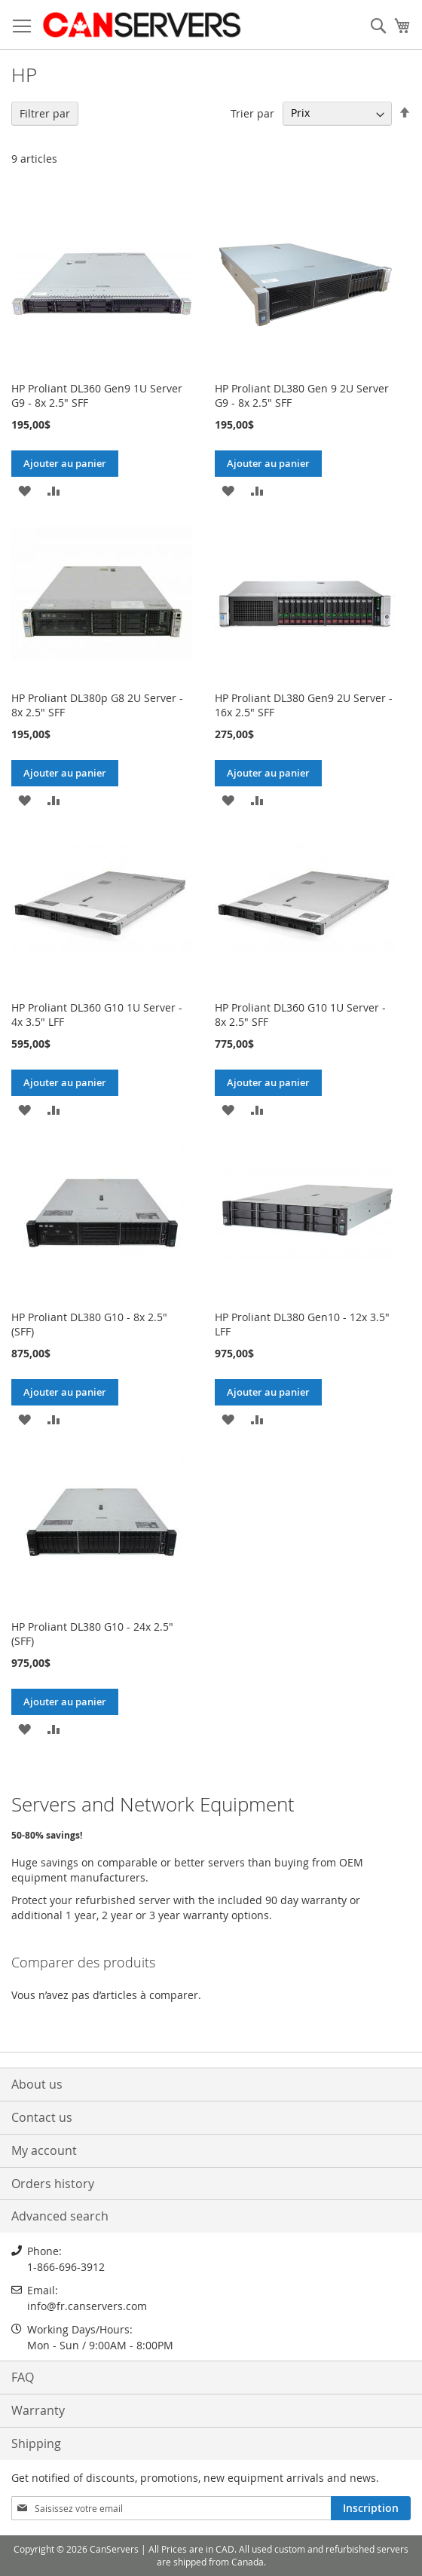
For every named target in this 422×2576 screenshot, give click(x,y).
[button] (24, 490)
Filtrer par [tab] (45, 113)
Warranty (38, 2410)
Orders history (52, 2183)
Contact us (41, 2117)
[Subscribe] (371, 2508)
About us (37, 2084)
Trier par (252, 112)
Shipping (36, 2443)
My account (44, 2150)
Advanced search (60, 2216)
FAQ (22, 2377)
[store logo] (141, 25)
